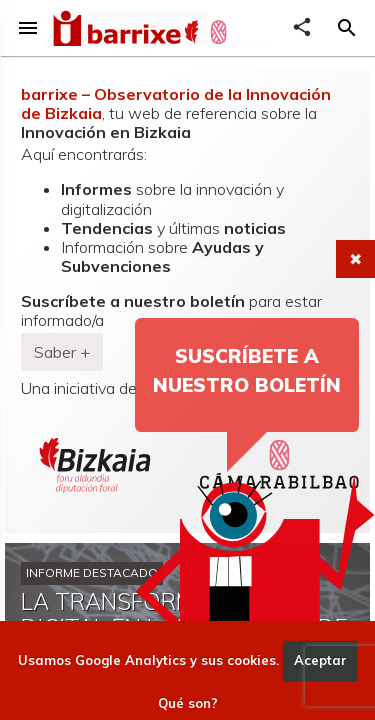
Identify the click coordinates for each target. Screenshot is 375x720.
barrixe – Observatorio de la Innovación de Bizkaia (176, 103)
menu (28, 28)
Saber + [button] (62, 352)
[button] (347, 28)
